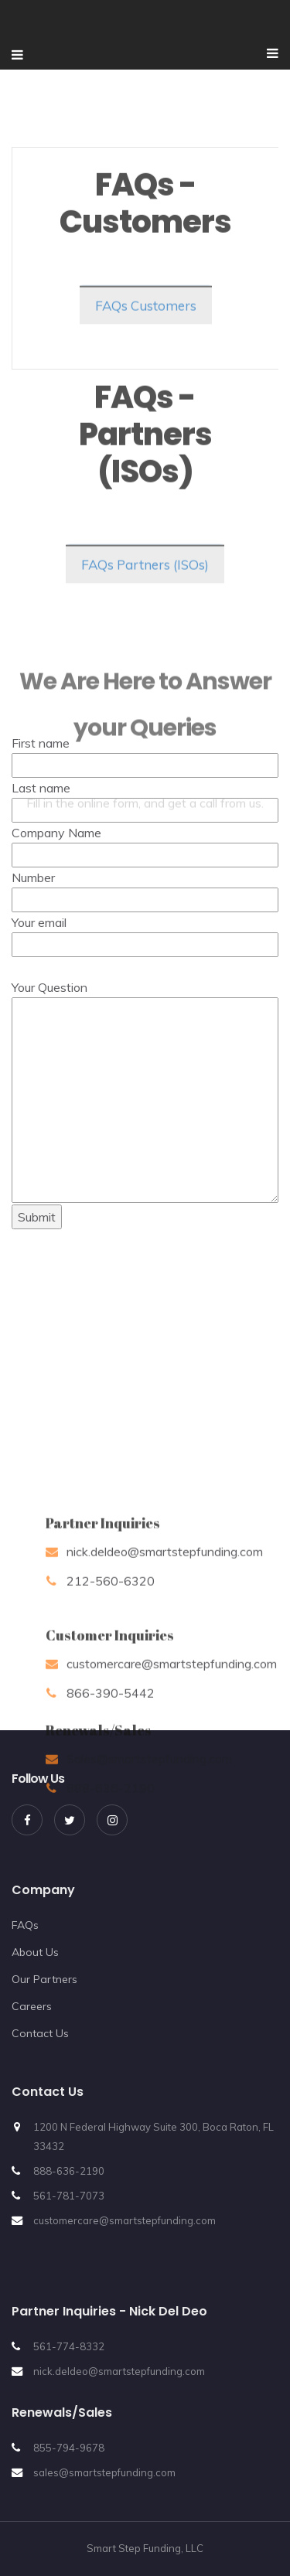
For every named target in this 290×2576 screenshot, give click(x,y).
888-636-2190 (68, 2171)
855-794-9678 (68, 2447)
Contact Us (40, 2033)
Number (145, 684)
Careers (32, 2006)
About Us (35, 1952)
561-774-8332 (68, 2346)
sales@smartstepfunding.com (104, 2472)
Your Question (145, 885)
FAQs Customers (145, 320)
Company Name (145, 639)
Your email (145, 729)
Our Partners (44, 1979)
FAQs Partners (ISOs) (145, 579)
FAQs (25, 1925)
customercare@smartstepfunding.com (124, 2220)
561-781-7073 (68, 2195)
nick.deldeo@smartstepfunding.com (119, 2371)
